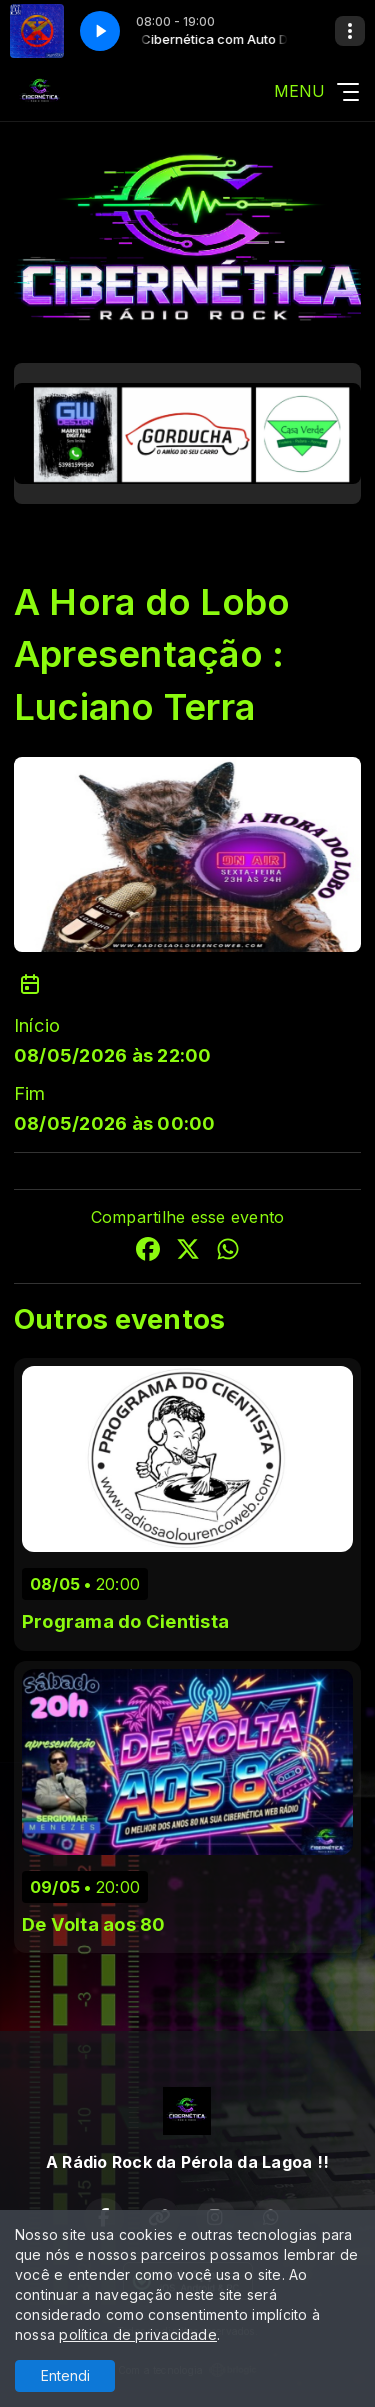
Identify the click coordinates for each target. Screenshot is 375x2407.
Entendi (65, 2375)
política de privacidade (138, 2334)
